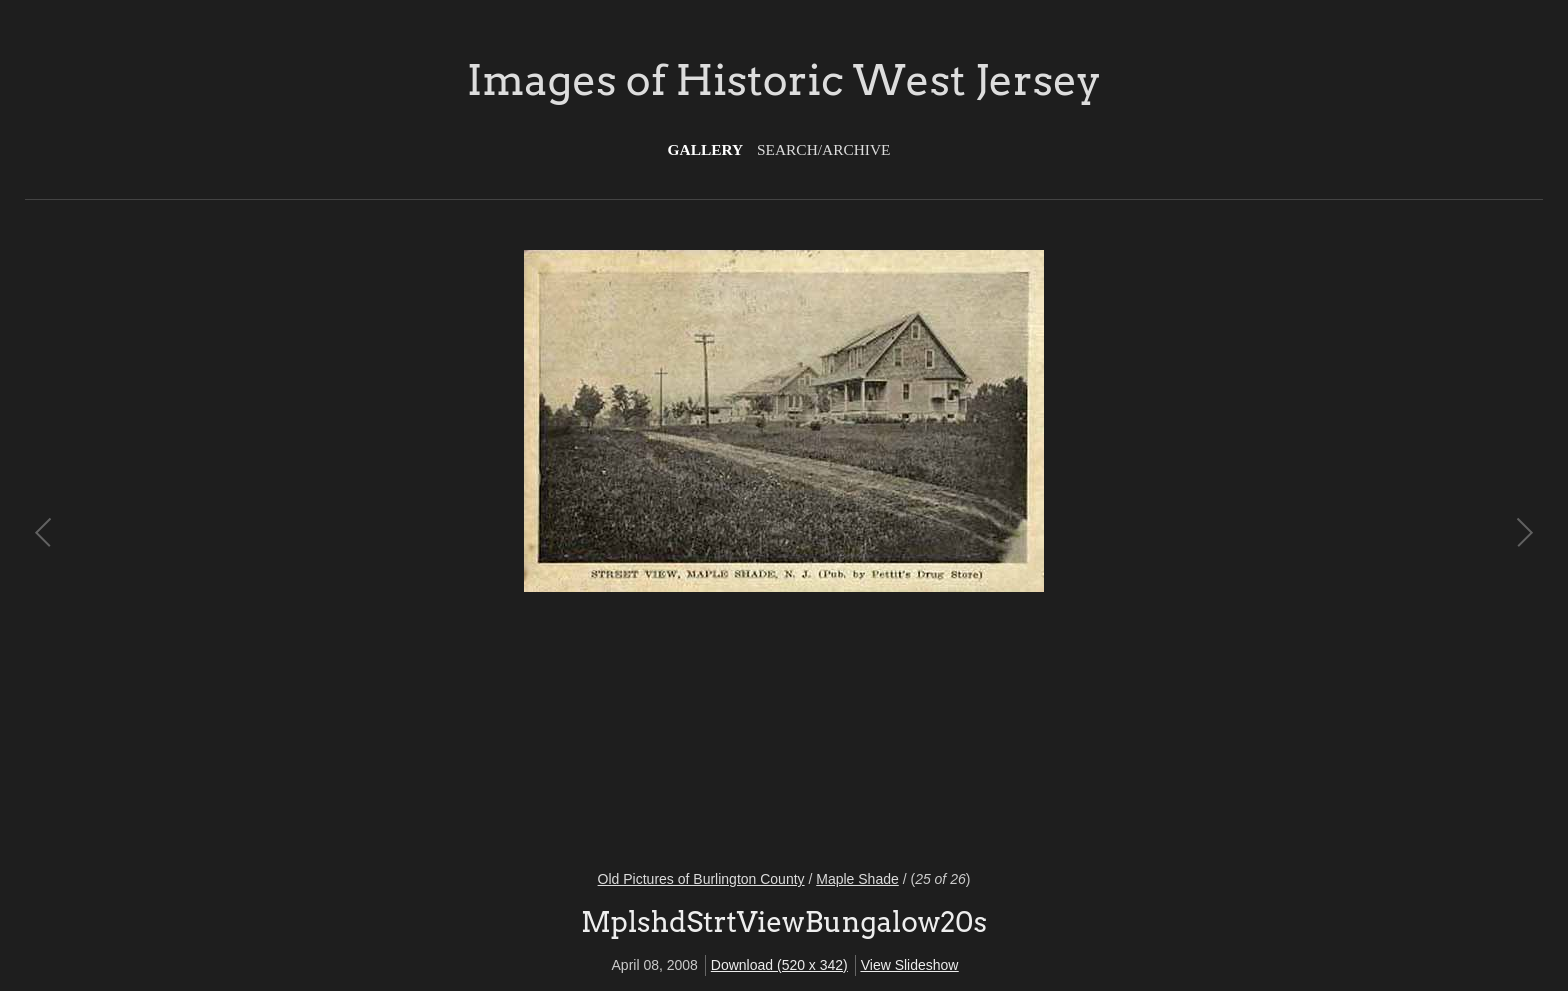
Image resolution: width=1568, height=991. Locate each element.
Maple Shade (857, 879)
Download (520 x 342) (779, 965)
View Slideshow (910, 965)
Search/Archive (823, 149)
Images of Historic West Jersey (784, 80)
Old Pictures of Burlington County (701, 879)
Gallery (706, 149)
